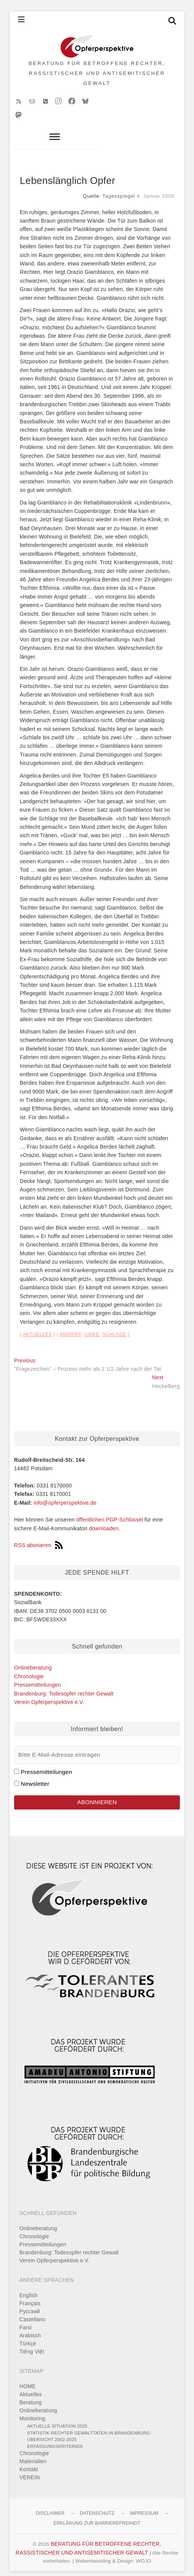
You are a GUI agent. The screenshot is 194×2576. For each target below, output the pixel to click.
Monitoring (32, 2412)
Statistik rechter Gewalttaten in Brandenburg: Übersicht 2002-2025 (89, 2430)
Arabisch (30, 2329)
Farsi (25, 2321)
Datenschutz (97, 2506)
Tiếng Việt (31, 2345)
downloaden (104, 1521)
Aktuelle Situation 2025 (57, 2419)
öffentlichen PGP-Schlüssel (109, 1513)
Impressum (144, 2506)
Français (29, 2297)
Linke (91, 1328)
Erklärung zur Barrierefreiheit (97, 2516)
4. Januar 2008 (155, 189)
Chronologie (29, 1670)
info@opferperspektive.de (65, 1496)
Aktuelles (37, 1328)
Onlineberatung (33, 1661)
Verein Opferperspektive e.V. (49, 1695)
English (28, 2289)
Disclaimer (50, 2506)
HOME (27, 2380)
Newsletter (35, 1777)
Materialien (33, 2455)
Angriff (70, 1328)
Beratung (30, 2396)
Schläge (114, 1328)
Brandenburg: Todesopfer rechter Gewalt (63, 1687)
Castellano (32, 2313)
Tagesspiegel (118, 189)
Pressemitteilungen (37, 1678)
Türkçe (27, 2337)
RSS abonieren (38, 1539)
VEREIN (29, 2471)
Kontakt (28, 2463)
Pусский (29, 2305)
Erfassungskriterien (55, 2439)
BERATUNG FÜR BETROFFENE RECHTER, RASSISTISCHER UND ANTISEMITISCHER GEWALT (97, 77)
